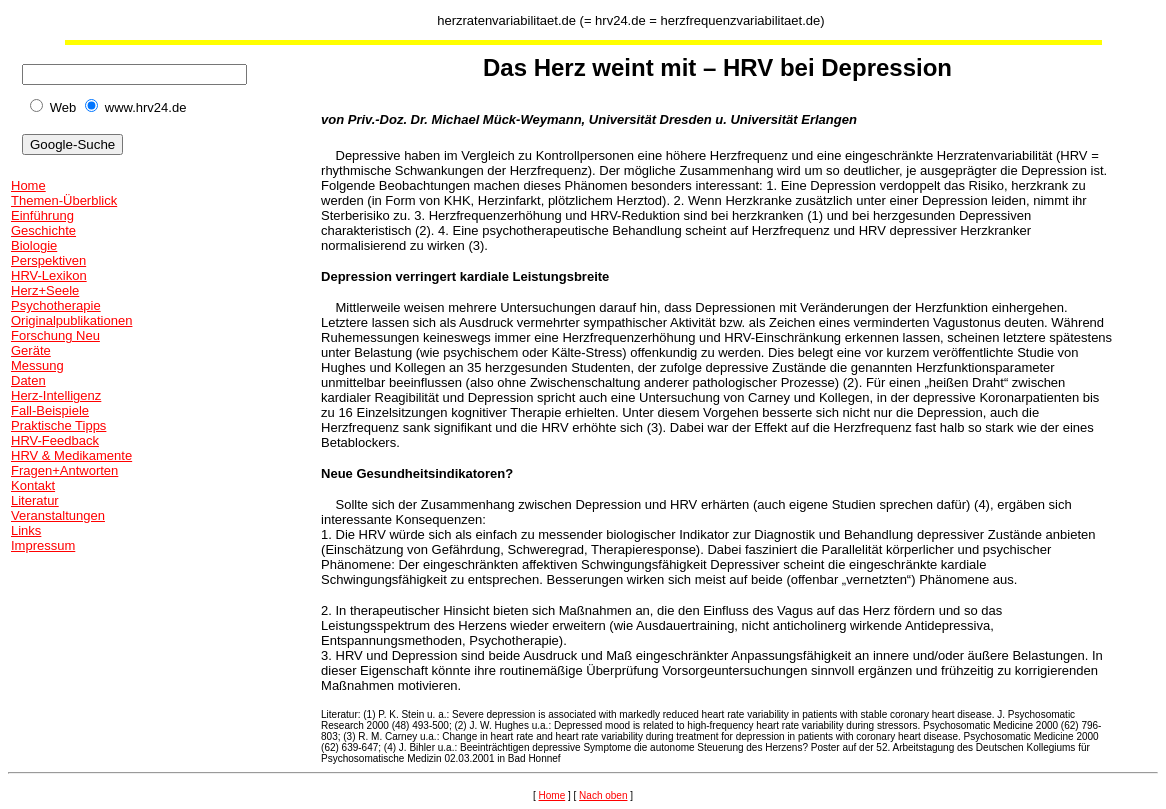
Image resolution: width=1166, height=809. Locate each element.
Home (28, 185)
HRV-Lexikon (49, 275)
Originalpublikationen (71, 320)
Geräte (31, 350)
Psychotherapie (56, 305)
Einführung (42, 215)
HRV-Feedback (55, 440)
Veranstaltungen (58, 515)
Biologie (34, 245)
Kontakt (33, 485)
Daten (28, 380)
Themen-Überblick (64, 200)
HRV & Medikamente (71, 455)
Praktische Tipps (58, 425)
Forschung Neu (55, 335)
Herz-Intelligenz (56, 395)
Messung (37, 365)
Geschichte (43, 230)
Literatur (35, 500)
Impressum (43, 545)
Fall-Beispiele (50, 410)
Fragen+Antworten (64, 470)
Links (26, 530)
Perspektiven (48, 260)
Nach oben (603, 795)
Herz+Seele (45, 290)
